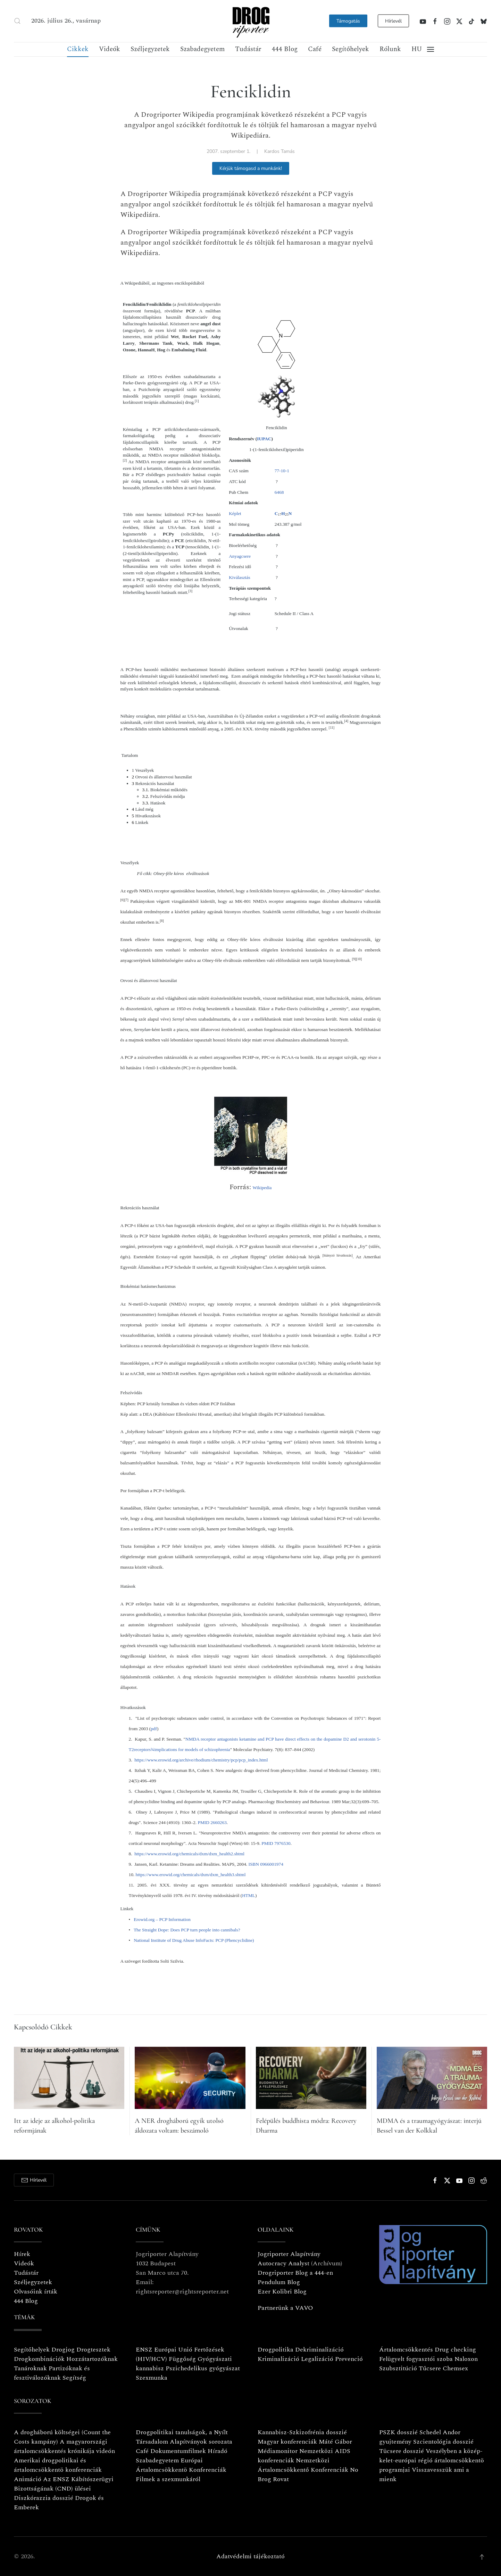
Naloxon (466, 2359)
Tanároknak (30, 2368)
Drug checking (455, 2349)
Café (315, 49)
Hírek (22, 2254)
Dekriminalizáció (319, 2349)
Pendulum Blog (279, 2282)
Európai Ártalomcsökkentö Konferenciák (181, 2465)
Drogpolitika (275, 2349)
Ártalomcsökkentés (406, 2349)
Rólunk (390, 49)
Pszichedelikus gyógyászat (203, 2368)
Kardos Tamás (279, 151)
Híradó (217, 2451)
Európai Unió (173, 2349)
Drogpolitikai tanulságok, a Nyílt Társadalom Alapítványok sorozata (184, 2437)
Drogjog (63, 2349)
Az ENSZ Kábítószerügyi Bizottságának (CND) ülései (64, 2484)
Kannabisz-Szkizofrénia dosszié (302, 2432)
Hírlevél (393, 21)
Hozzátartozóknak (92, 2359)
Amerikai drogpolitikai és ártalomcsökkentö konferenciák (58, 2465)
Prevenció (348, 2359)
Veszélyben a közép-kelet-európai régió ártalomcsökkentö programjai (431, 2460)
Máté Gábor (335, 2441)
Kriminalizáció (278, 2359)
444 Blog (285, 49)
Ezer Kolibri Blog (282, 2291)
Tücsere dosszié (401, 2451)
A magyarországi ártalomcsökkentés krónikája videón (64, 2446)
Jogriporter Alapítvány (289, 2254)
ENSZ (144, 2349)
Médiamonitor (278, 2451)
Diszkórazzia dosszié (43, 2498)
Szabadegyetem (202, 49)
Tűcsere (430, 2368)
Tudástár (248, 49)
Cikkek (78, 49)
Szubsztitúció (398, 2368)
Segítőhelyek (350, 49)
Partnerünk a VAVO (285, 2308)
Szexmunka (151, 2377)
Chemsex (455, 2368)
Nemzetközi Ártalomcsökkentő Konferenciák (303, 2465)
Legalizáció (317, 2359)
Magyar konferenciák (287, 2441)
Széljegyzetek (150, 49)
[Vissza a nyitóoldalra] (251, 21)
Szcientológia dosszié (443, 2441)
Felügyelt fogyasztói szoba (416, 2359)
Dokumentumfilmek (178, 2451)
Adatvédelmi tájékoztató (250, 2556)
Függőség (182, 2359)
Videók (109, 49)
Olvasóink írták (35, 2291)
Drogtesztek (93, 2349)
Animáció (27, 2479)
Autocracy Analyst (283, 2263)
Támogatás (348, 21)
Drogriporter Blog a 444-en (295, 2272)
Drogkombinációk (39, 2359)
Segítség (74, 2377)
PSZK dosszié (398, 2432)
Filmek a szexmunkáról (168, 2479)
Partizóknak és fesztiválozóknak (52, 2373)
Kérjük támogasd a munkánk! (250, 168)
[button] (17, 20)
